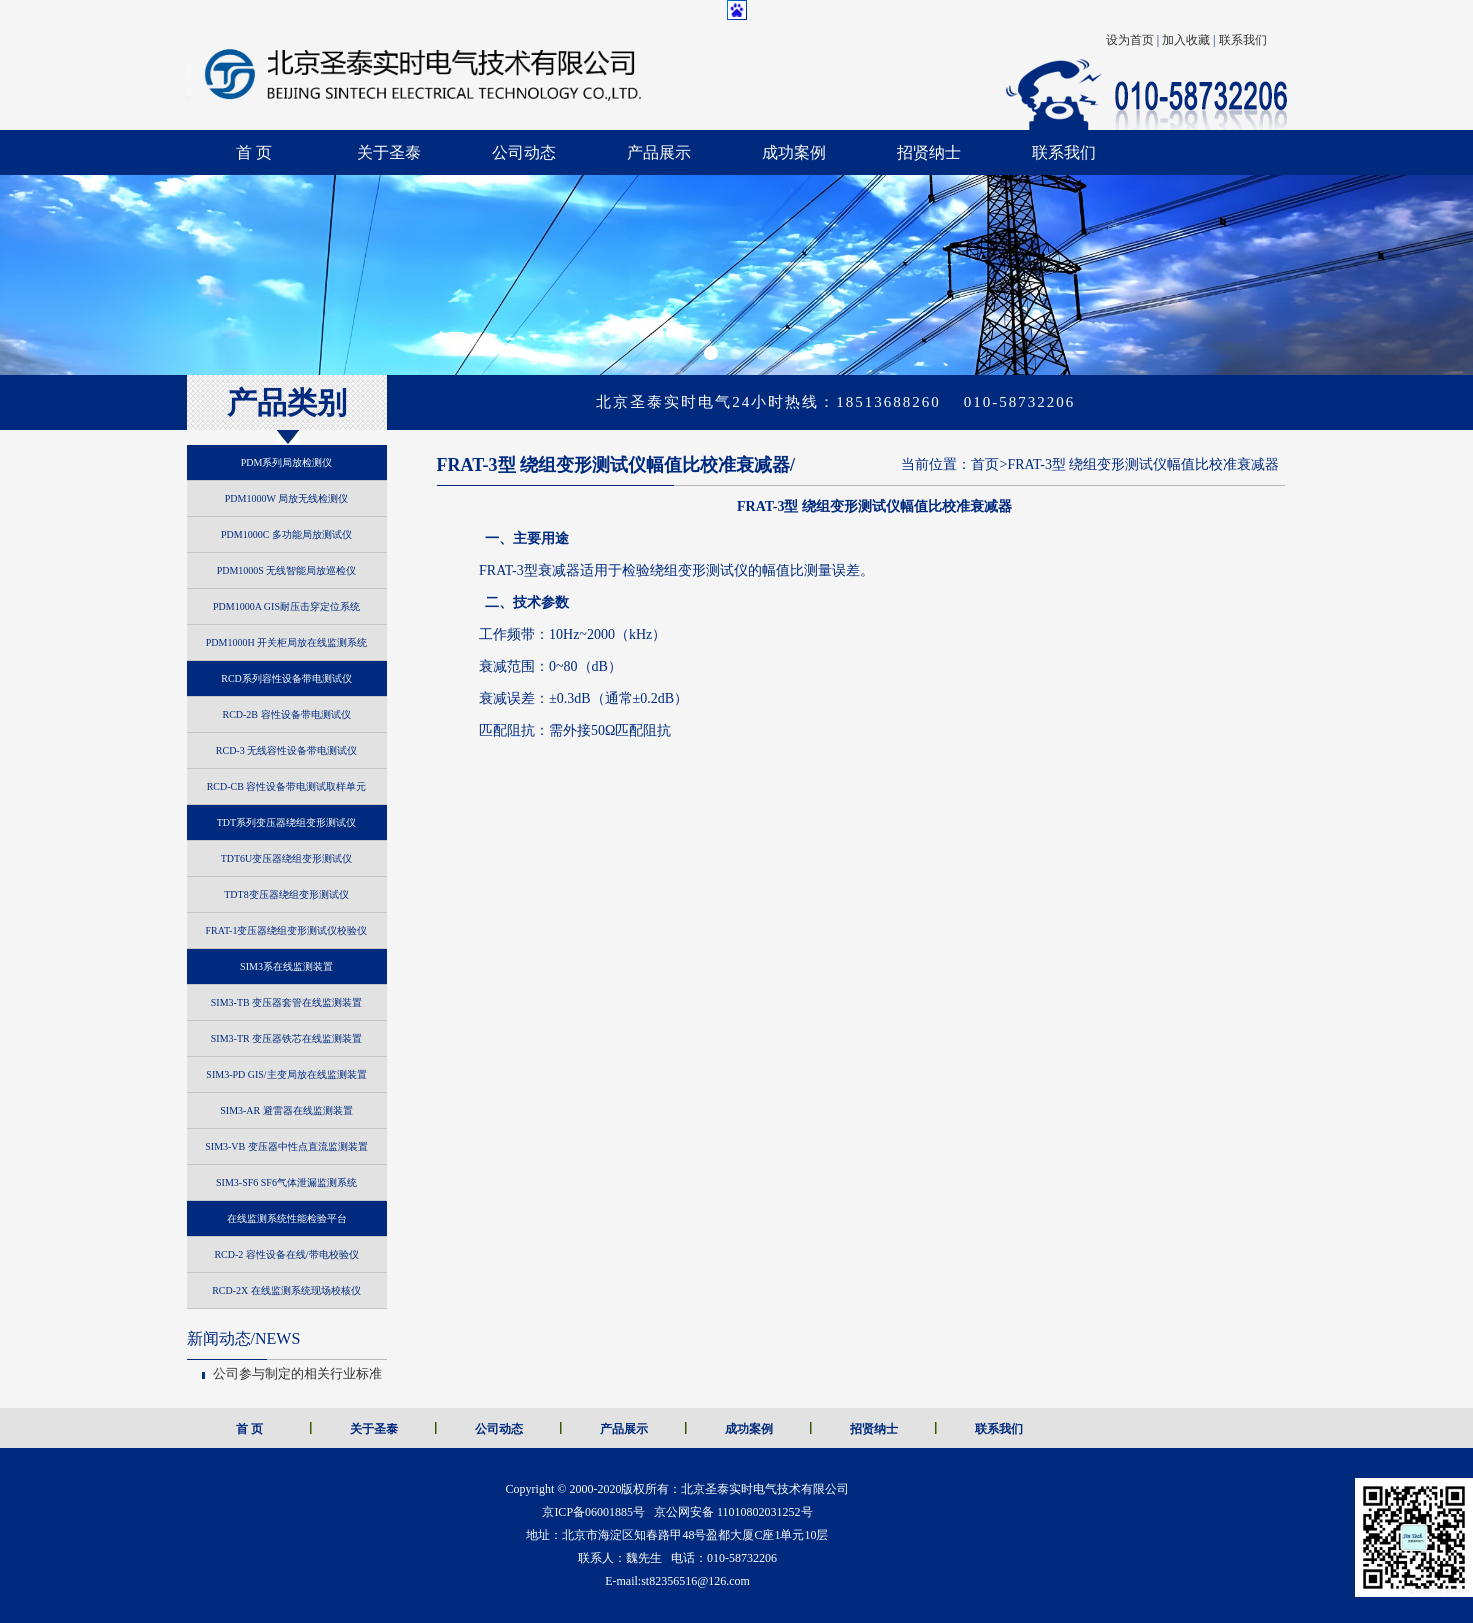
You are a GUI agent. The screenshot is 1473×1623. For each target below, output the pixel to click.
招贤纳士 (929, 152)
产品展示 (659, 152)
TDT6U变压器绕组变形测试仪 (287, 858)
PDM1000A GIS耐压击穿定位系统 (286, 606)
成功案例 (794, 152)
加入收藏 (1186, 40)
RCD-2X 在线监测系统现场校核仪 (286, 1290)
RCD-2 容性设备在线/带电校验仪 (286, 1254)
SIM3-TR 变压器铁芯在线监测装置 (286, 1038)
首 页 (254, 152)
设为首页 (1130, 40)
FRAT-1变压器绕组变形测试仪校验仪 (287, 930)
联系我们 (1243, 40)
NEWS (244, 1338)
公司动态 (524, 152)
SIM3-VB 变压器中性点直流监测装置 (286, 1146)
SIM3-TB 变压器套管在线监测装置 (286, 1002)
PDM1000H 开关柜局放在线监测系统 (286, 642)
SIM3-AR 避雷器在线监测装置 (286, 1110)
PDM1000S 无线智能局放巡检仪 (287, 570)
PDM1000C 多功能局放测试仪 (286, 534)
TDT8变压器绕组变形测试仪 (286, 894)
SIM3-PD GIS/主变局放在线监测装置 (286, 1074)
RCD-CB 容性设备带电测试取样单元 (287, 786)
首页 (985, 464)
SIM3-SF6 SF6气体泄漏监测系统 (286, 1182)
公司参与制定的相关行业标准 (297, 1373)
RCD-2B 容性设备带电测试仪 (286, 714)
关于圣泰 (389, 152)
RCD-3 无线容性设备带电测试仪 (286, 750)
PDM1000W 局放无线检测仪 (286, 498)
